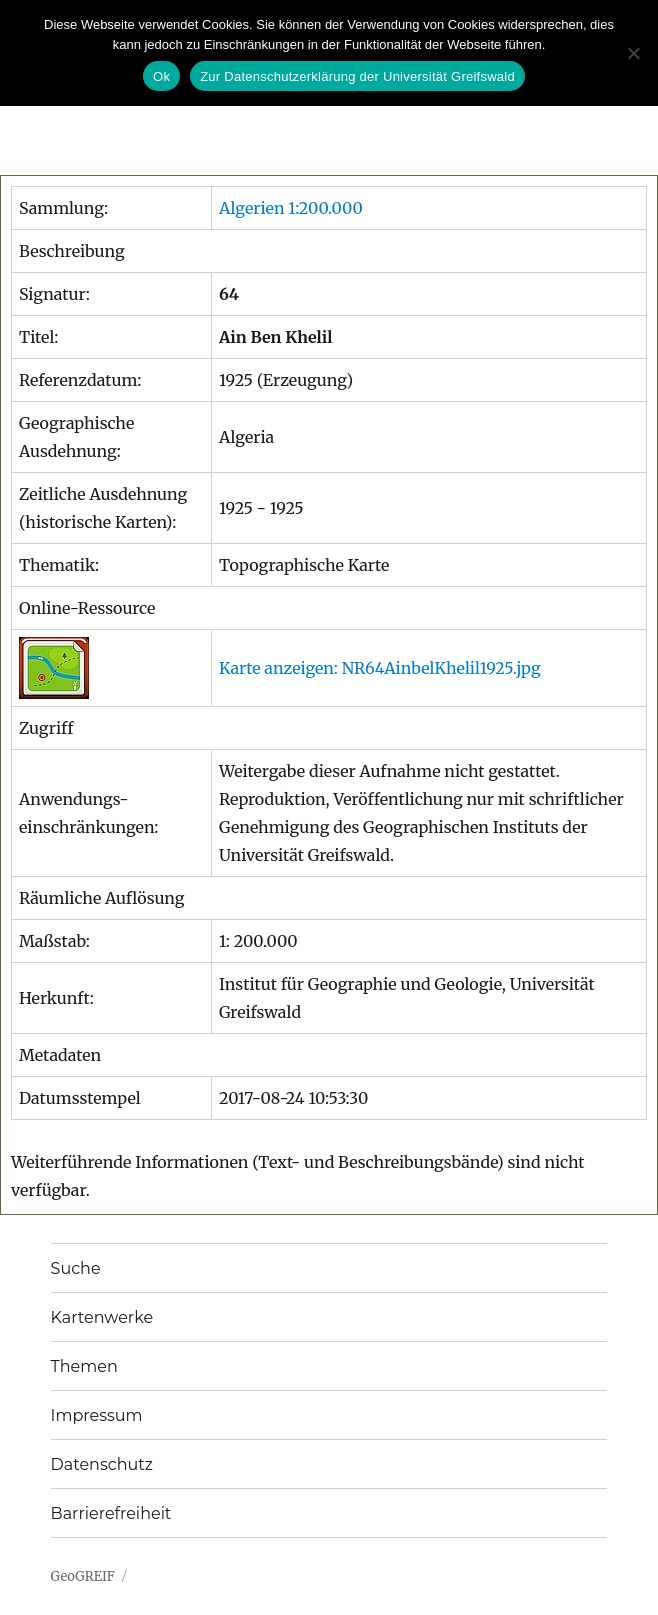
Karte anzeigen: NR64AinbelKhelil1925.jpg (380, 668)
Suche (76, 1268)
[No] (633, 53)
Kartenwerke (102, 1317)
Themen (84, 1366)
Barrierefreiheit (111, 1513)
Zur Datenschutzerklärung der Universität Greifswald (357, 76)
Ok (161, 76)
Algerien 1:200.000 (291, 208)
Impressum (97, 1415)
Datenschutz (102, 1464)
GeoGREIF (83, 1576)
